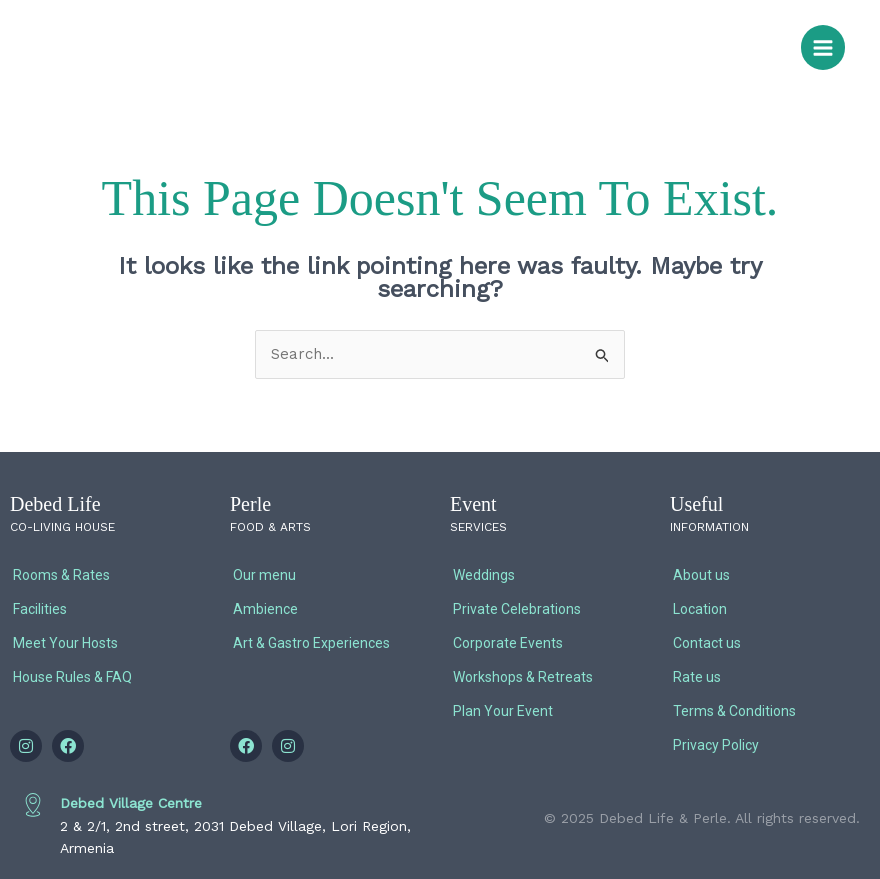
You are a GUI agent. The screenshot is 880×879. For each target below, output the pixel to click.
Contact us (707, 643)
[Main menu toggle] (823, 47)
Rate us (697, 677)
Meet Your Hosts (65, 643)
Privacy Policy (716, 745)
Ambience (265, 609)
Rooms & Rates (61, 575)
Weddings (484, 575)
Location (700, 609)
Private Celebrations (517, 609)
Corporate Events (508, 643)
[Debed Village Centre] (33, 805)
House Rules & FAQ (72, 677)
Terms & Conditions (734, 711)
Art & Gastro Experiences (311, 643)
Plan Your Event (503, 711)
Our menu (264, 575)
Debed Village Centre (131, 803)
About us (701, 575)
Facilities (40, 609)
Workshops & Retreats (523, 677)
